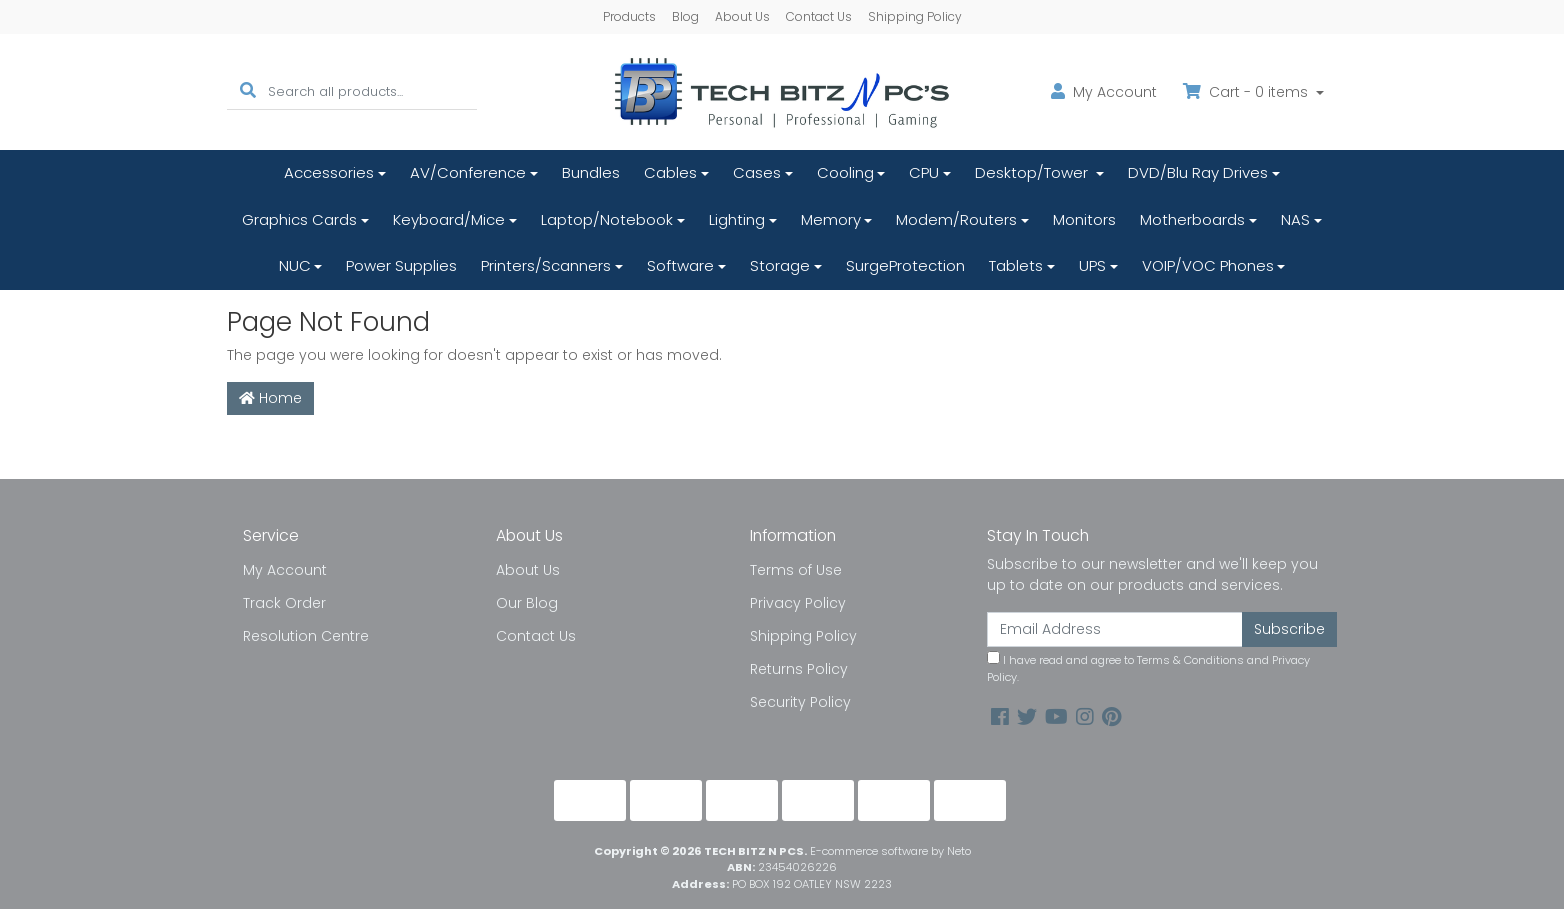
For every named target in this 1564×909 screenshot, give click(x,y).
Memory (831, 219)
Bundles (591, 172)
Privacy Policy (798, 603)
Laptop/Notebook (607, 219)
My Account (285, 570)
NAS (1295, 219)
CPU (924, 172)
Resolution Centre (306, 636)
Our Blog (527, 603)
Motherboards (1192, 219)
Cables (670, 172)
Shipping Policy (915, 16)
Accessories (329, 172)
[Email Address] (1115, 629)
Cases (757, 172)
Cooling (845, 172)
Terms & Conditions (1190, 660)
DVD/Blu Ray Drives (1198, 172)
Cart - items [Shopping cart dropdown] (1247, 92)
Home (270, 398)
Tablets (1016, 265)
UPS (1092, 265)
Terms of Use (796, 570)
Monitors (1084, 219)
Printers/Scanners (546, 265)
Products (629, 16)
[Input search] (372, 91)
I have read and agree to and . (1148, 668)
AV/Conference (468, 172)
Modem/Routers (956, 219)
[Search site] (248, 91)
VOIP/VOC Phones (1208, 265)
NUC (295, 265)
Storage (780, 265)
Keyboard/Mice (449, 219)
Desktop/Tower (1033, 172)
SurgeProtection (905, 265)
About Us (742, 16)
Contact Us (819, 16)
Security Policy (800, 702)
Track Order (284, 603)
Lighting (737, 219)
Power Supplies (401, 265)
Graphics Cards (299, 219)
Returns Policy (799, 669)
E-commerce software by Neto (890, 851)
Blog (685, 16)
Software (680, 265)
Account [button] (1104, 92)
